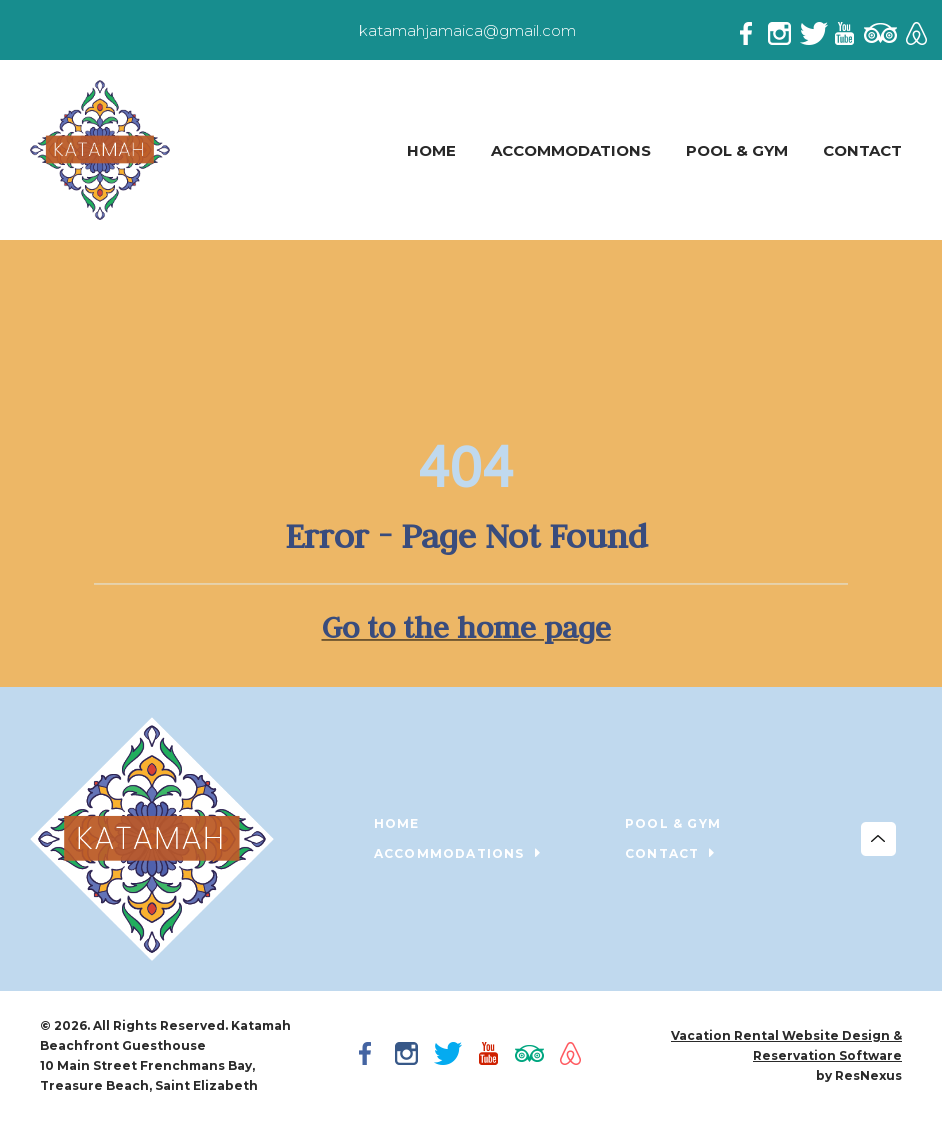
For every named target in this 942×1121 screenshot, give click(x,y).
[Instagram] (784, 30)
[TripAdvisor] (881, 30)
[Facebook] (752, 30)
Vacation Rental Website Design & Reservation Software (786, 1045)
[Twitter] (816, 30)
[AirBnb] (914, 30)
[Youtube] (848, 30)
